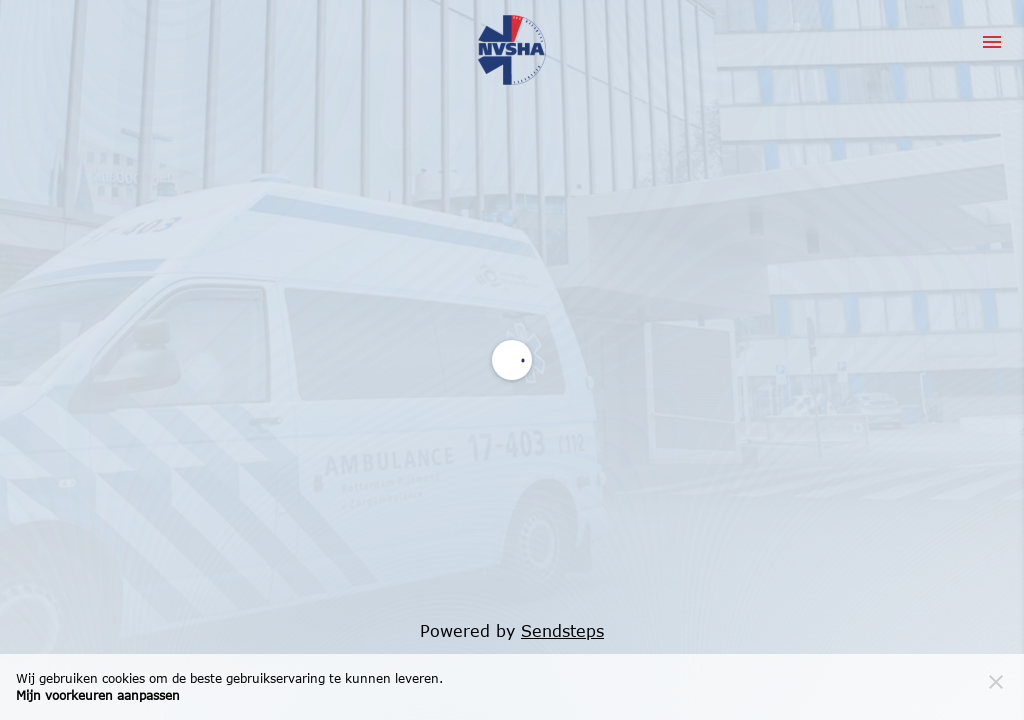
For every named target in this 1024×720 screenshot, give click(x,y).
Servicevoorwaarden (471, 264)
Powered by (512, 630)
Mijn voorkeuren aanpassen (98, 695)
